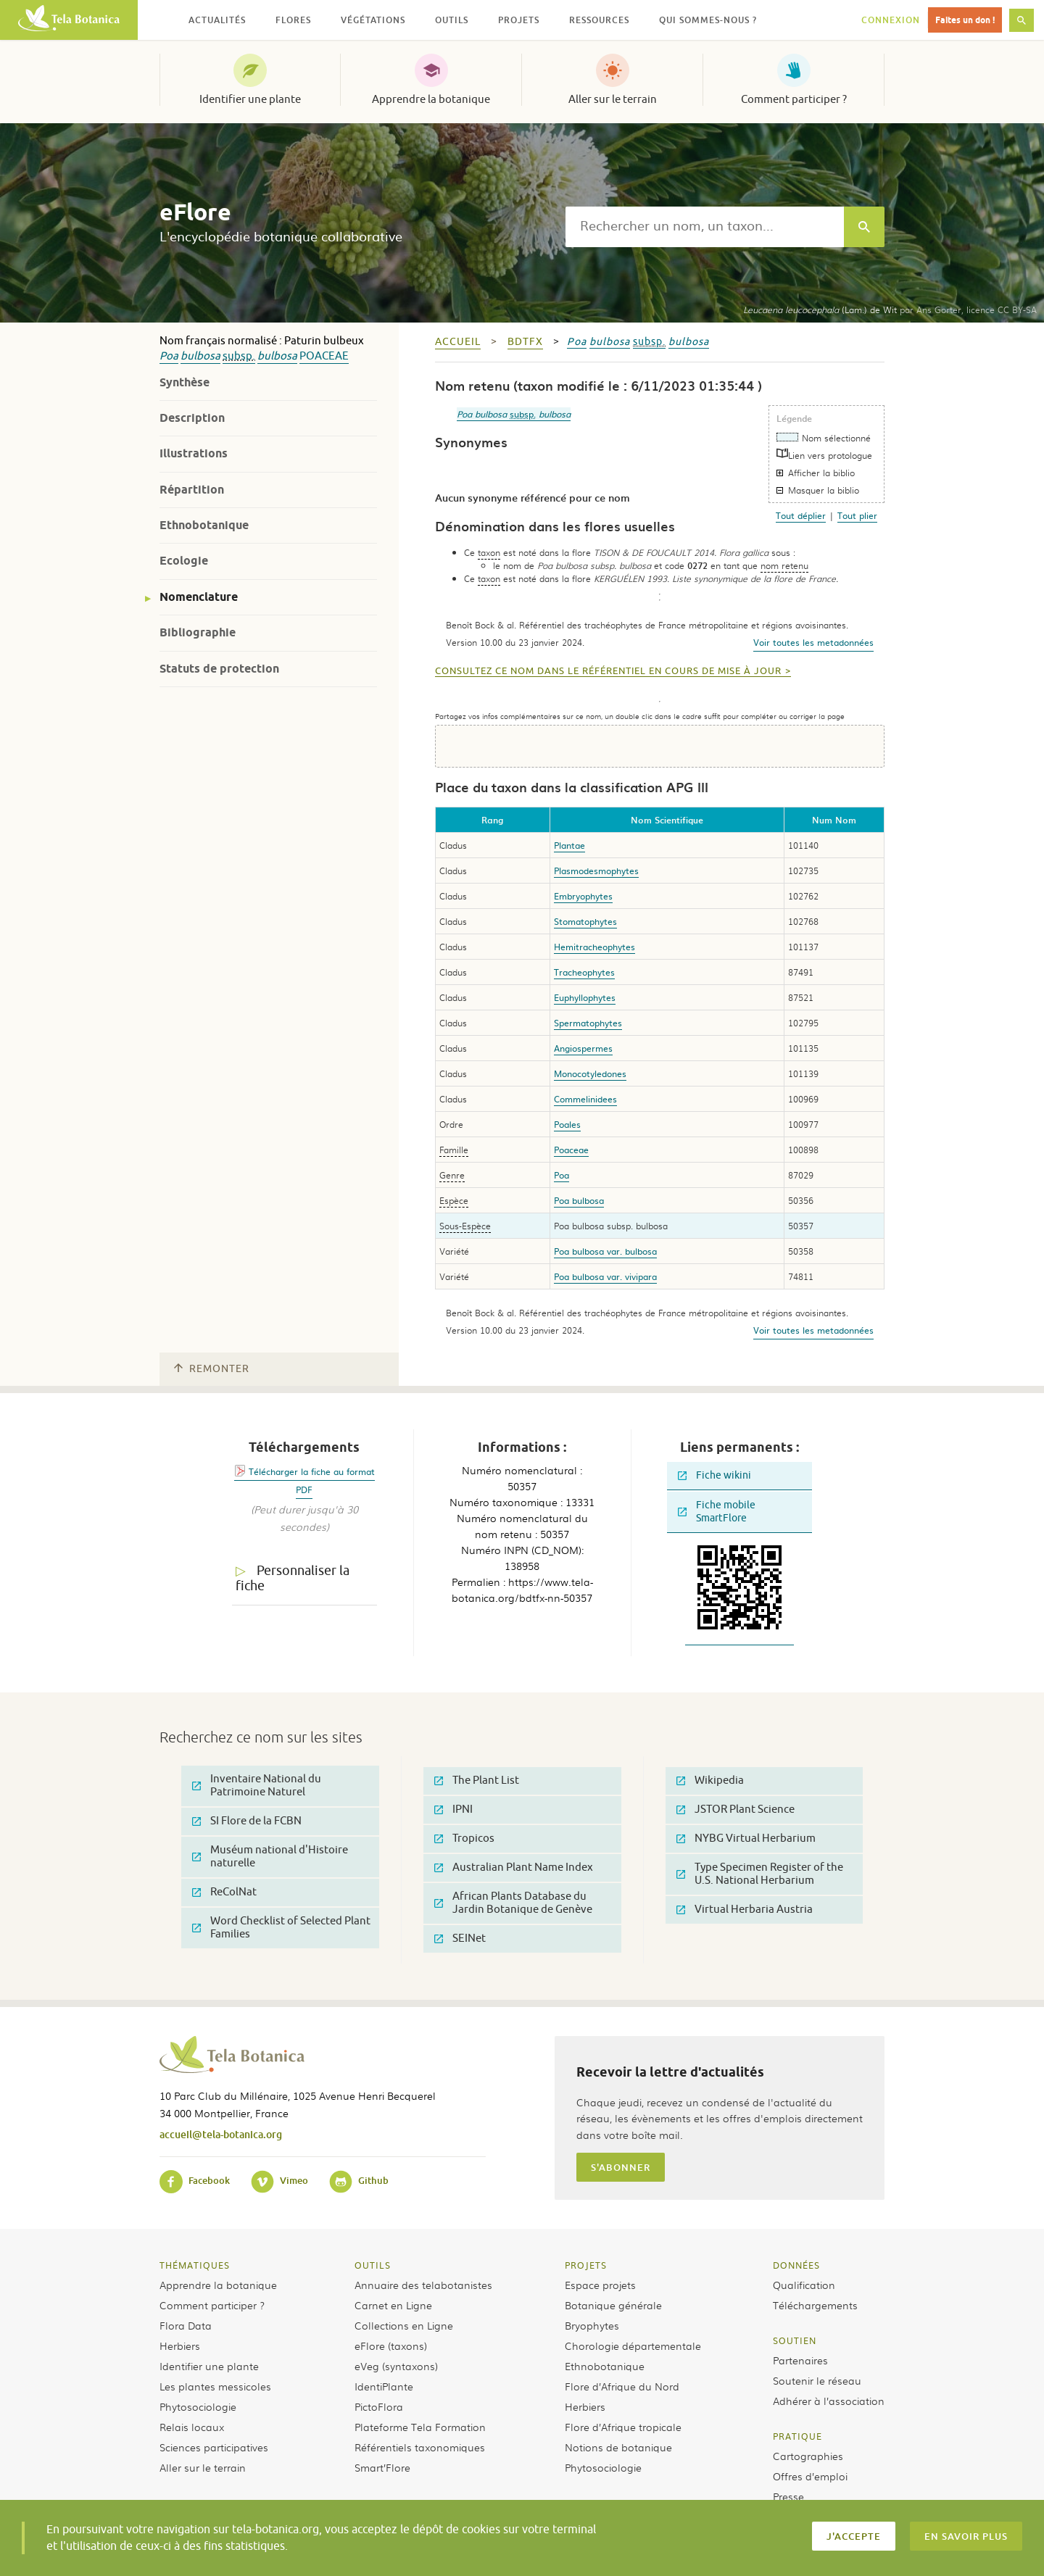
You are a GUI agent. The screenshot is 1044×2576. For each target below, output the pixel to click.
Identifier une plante (250, 99)
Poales (567, 1124)
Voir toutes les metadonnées (813, 642)
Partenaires (800, 2360)
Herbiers (180, 2345)
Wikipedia (710, 1780)
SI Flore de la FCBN (247, 1821)
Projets (586, 2265)
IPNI (453, 1809)
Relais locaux (192, 2426)
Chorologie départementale (633, 2345)
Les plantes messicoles (215, 2386)
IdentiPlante (384, 2386)
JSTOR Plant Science (735, 1809)
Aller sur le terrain (612, 99)
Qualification (804, 2284)
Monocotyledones (590, 1073)
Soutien (794, 2340)
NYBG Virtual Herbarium (746, 1838)
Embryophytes (583, 895)
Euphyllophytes (585, 997)
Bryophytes (592, 2325)
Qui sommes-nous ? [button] (708, 19)
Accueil (458, 342)
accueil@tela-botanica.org (221, 2134)
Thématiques (195, 2265)
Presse (788, 2496)
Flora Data (186, 2325)
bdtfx (525, 342)
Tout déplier (801, 515)
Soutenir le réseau (817, 2380)
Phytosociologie (198, 2406)
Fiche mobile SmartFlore (716, 1511)
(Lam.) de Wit (820, 309)
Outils (373, 2265)
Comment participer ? (794, 99)
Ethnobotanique (204, 525)
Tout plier (857, 515)
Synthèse (185, 382)
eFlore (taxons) (391, 2345)
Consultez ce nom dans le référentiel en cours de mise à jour (608, 671)
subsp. (239, 356)
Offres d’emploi (810, 2476)
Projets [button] (518, 19)
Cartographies (808, 2455)
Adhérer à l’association (828, 2400)
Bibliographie (198, 632)
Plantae (569, 845)
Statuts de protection (219, 669)
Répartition (192, 489)
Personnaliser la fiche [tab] (292, 1578)
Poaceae (324, 356)
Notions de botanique (618, 2447)
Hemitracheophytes (594, 946)
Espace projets (600, 2284)
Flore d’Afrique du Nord (622, 2386)
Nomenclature (199, 597)
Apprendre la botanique (431, 99)
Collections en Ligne (404, 2325)
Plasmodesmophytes (596, 870)
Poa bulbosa (579, 1200)
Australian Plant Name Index (513, 1867)
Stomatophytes (585, 921)
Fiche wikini (714, 1475)
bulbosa (200, 356)
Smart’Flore (382, 2467)
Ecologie (184, 561)
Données (796, 2265)
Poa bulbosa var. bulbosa (605, 1251)
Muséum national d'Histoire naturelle (270, 1856)
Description (192, 418)
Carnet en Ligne (393, 2305)
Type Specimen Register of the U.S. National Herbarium (759, 1874)
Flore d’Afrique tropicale (623, 2426)
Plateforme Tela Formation (420, 2426)
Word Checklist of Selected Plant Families (281, 1927)
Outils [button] (451, 19)
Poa (169, 356)
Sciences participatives (214, 2447)
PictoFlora (379, 2406)
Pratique (797, 2436)
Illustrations (194, 453)
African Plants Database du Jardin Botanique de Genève (513, 1903)
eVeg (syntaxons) (396, 2366)
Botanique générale (613, 2305)
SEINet (460, 1938)
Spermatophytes (588, 1022)
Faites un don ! (965, 19)
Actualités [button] (217, 19)
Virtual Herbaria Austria (744, 1909)
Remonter (211, 1369)
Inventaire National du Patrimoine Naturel (256, 1785)
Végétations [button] (373, 19)
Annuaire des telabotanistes (423, 2284)
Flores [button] (293, 19)
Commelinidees (585, 1098)
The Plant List (476, 1780)
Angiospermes (583, 1048)
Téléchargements (815, 2305)
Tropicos (464, 1838)
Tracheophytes (584, 972)
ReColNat (224, 1892)
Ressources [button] (599, 19)
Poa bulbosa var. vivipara (605, 1276)
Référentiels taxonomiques (420, 2447)
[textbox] (705, 227)
